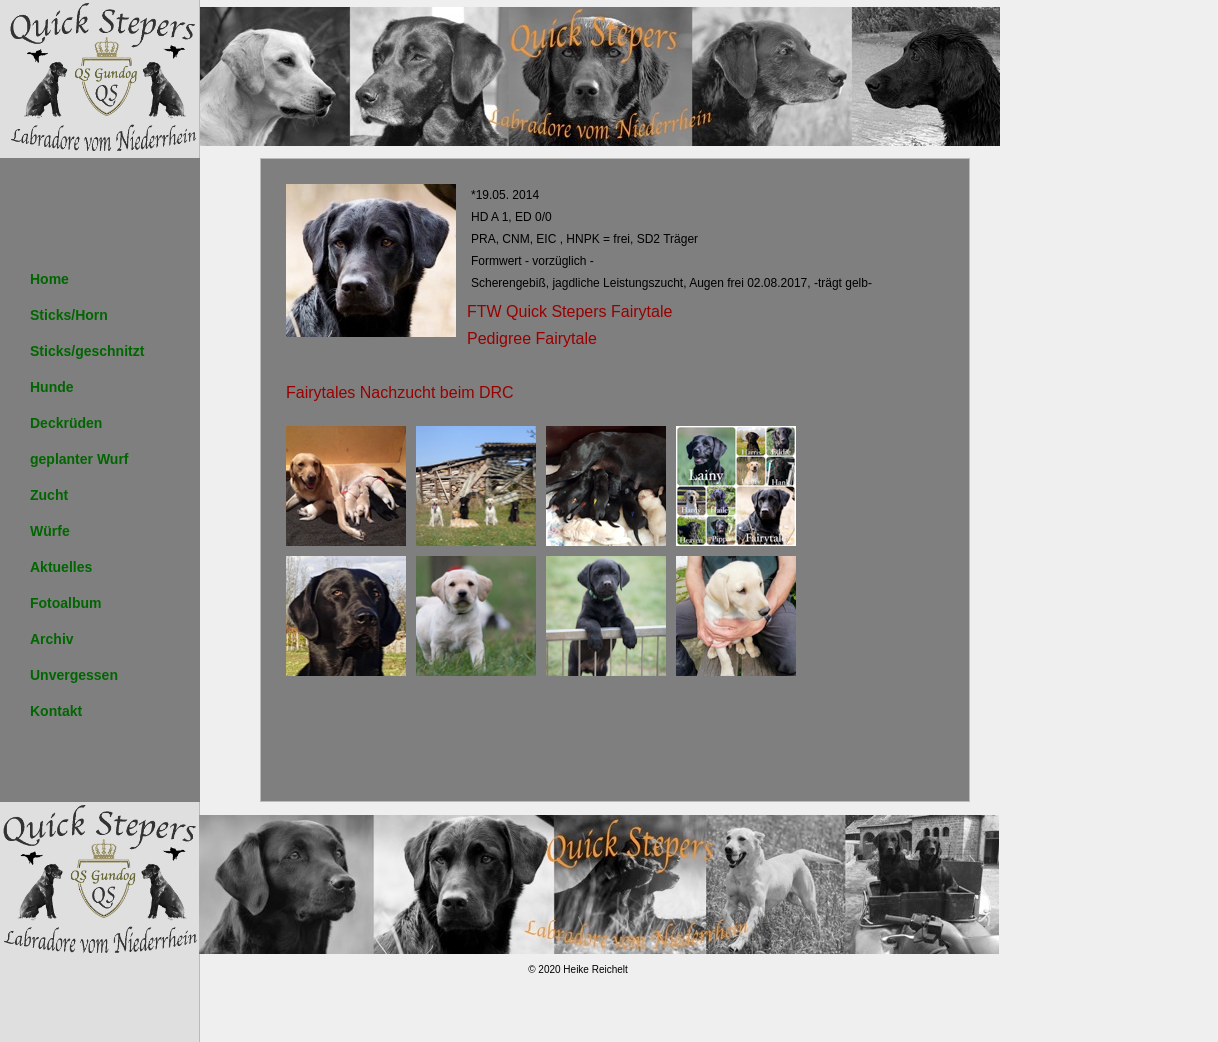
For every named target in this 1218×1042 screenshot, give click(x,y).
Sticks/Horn (69, 315)
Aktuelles (61, 567)
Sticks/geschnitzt (87, 351)
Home (49, 279)
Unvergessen (74, 675)
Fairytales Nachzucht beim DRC (400, 392)
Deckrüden (66, 423)
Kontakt (56, 711)
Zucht (49, 495)
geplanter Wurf (79, 459)
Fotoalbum (66, 603)
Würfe (50, 531)
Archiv (52, 639)
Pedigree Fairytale (532, 338)
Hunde (52, 387)
